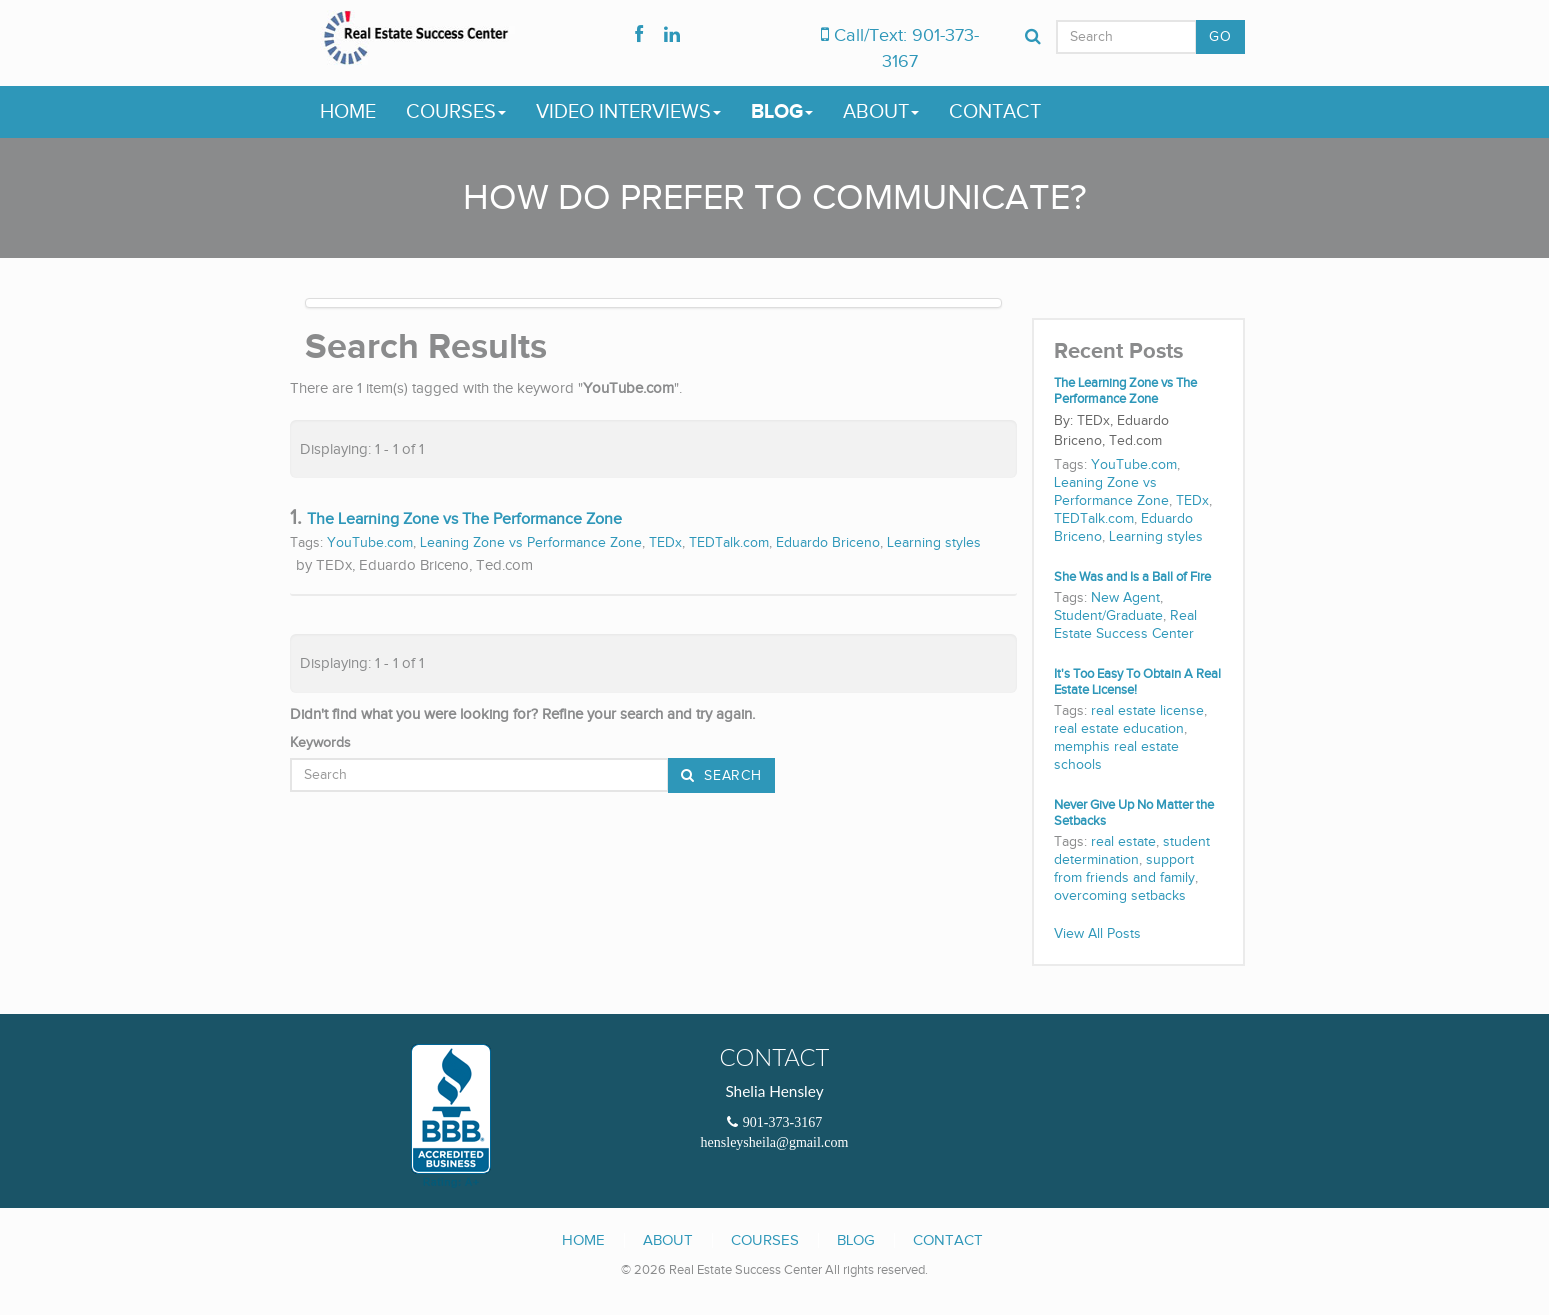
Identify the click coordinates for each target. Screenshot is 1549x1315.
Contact (995, 112)
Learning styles (934, 543)
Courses (456, 112)
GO (1220, 37)
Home (348, 112)
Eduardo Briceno (828, 543)
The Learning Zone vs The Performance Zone (464, 519)
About (881, 112)
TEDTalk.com (729, 543)
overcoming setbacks (1120, 896)
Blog (782, 112)
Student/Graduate (1108, 616)
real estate (1123, 842)
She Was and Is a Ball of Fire (1132, 577)
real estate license (1147, 711)
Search (731, 776)
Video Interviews (628, 112)
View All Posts (1097, 934)
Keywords (320, 743)
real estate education (1119, 729)
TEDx (665, 543)
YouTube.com (370, 543)
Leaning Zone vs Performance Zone (531, 543)
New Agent (1125, 598)
